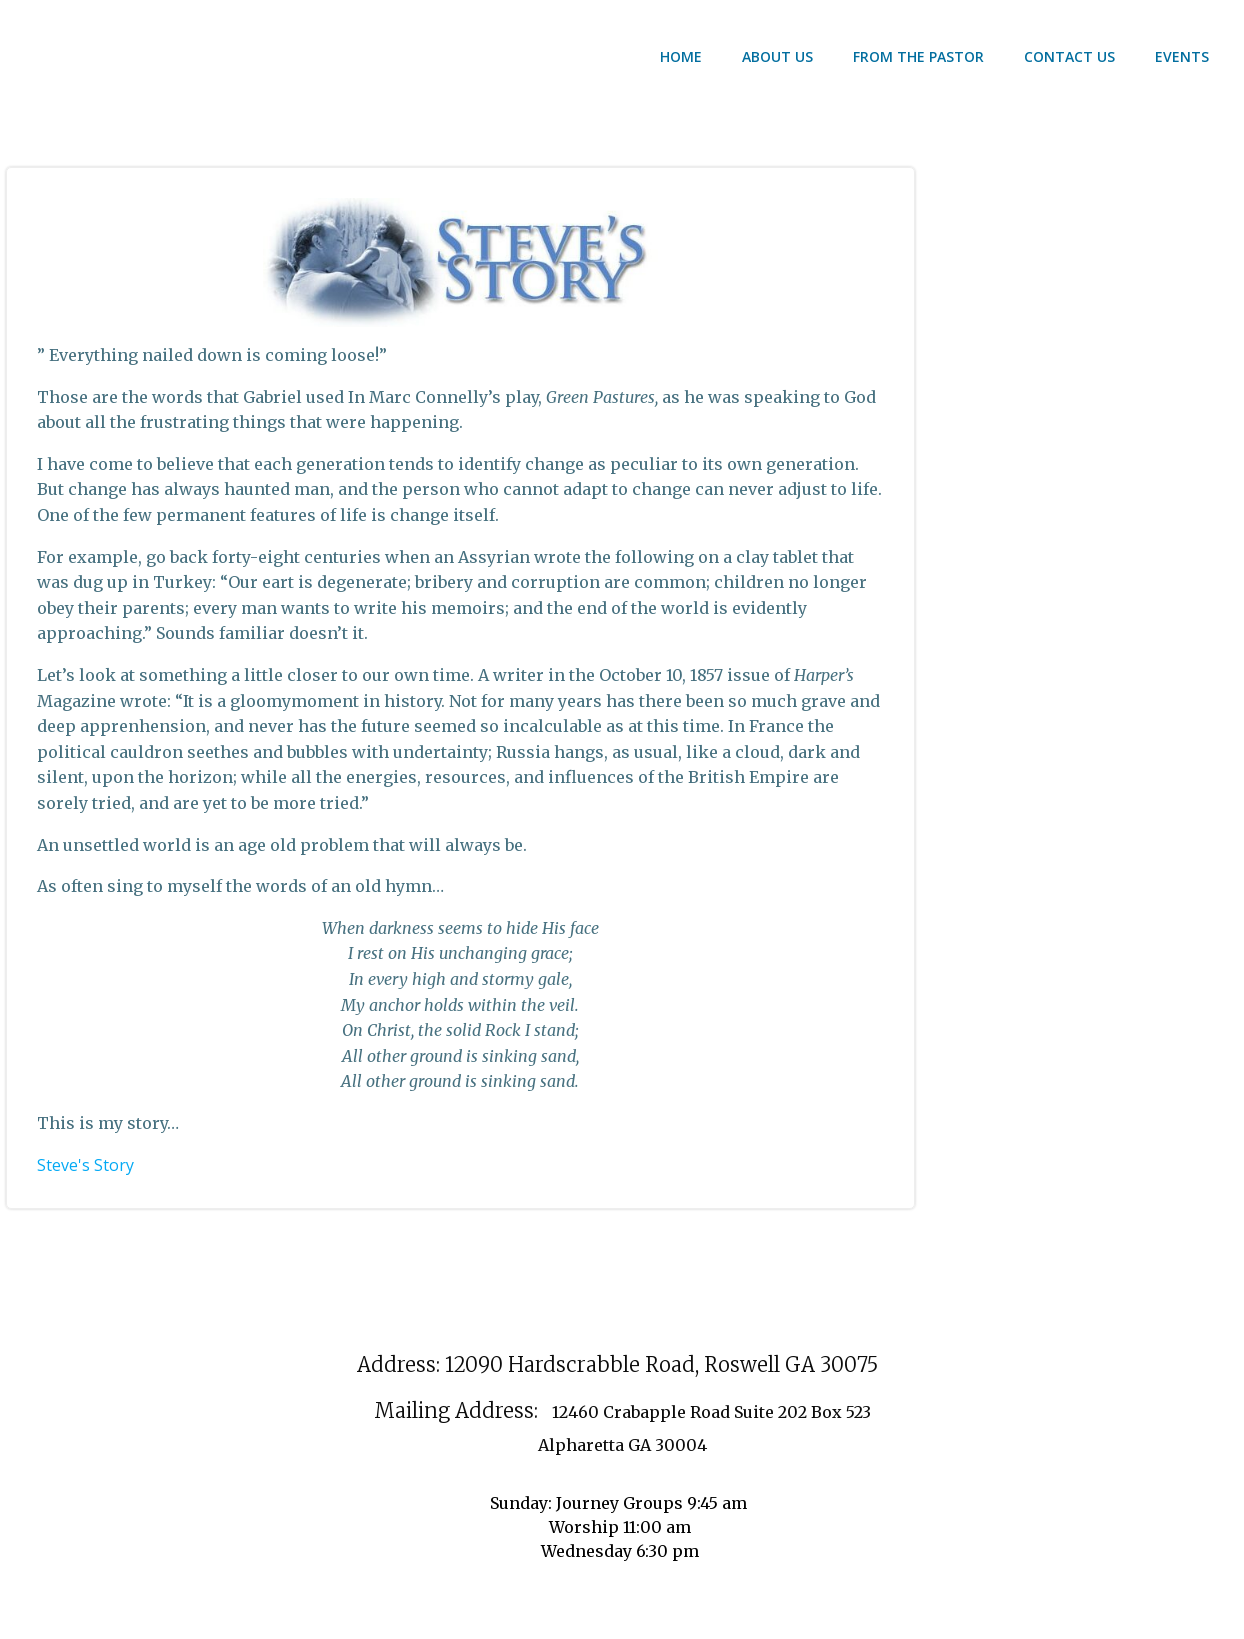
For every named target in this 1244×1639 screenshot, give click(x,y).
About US (777, 56)
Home (681, 56)
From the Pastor (918, 56)
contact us (1069, 56)
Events (1182, 56)
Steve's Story (85, 1165)
